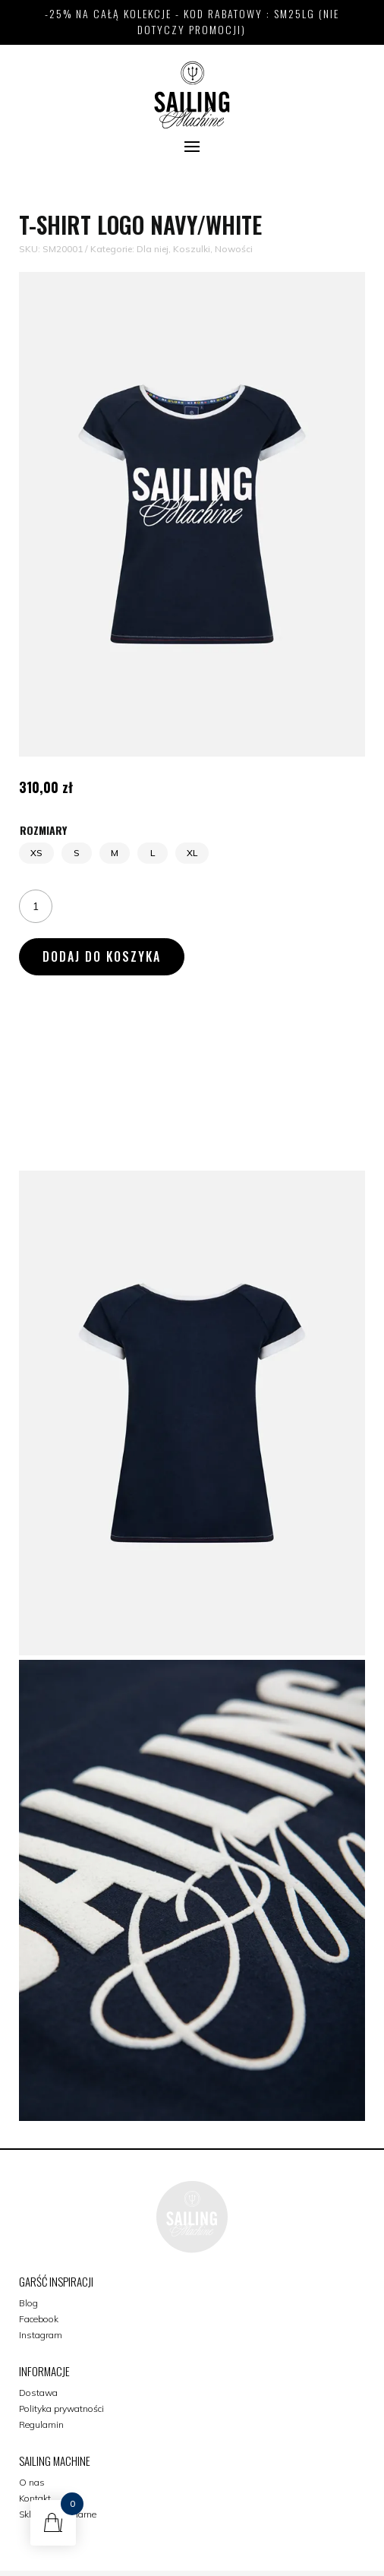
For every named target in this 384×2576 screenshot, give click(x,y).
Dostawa (38, 2392)
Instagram (40, 2335)
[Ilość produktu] (35, 906)
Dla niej (152, 248)
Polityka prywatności (61, 2408)
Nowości (234, 248)
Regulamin (41, 2424)
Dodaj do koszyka (101, 956)
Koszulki (191, 248)
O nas (32, 2482)
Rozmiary (43, 830)
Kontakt (35, 2498)
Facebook (38, 2319)
